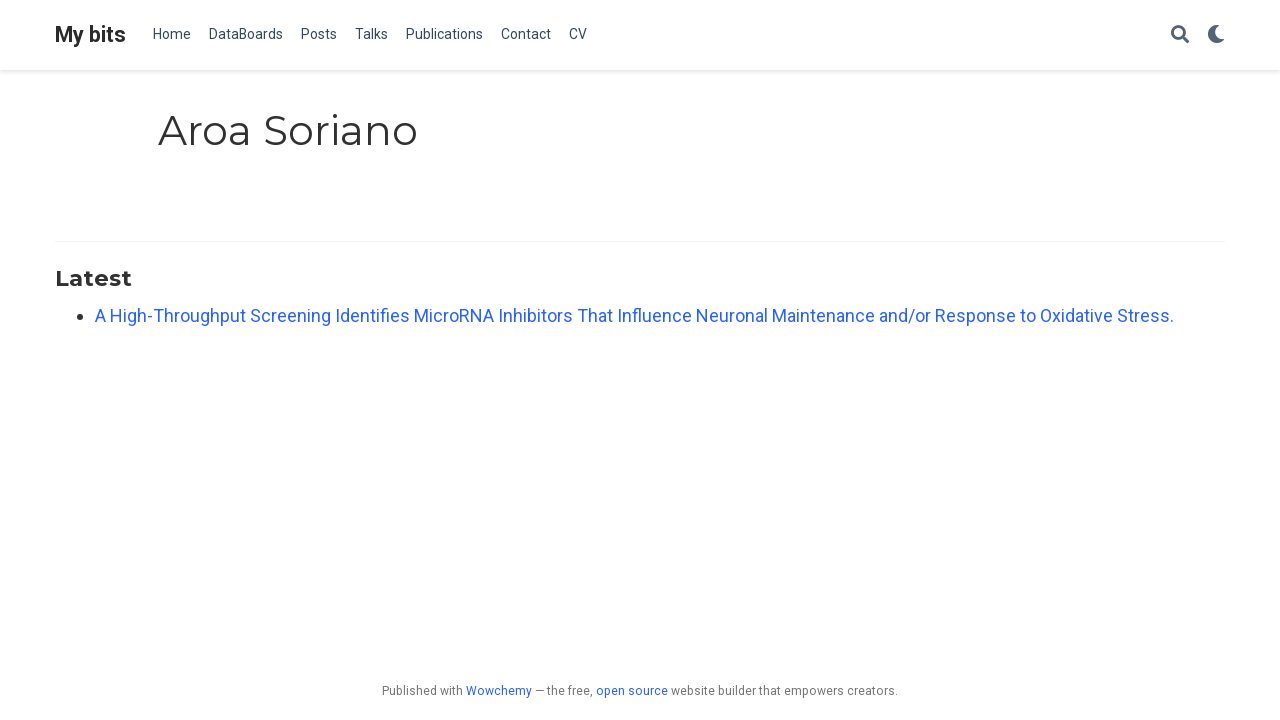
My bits (90, 34)
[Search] (1180, 35)
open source (632, 691)
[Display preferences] (1216, 35)
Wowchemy (499, 691)
